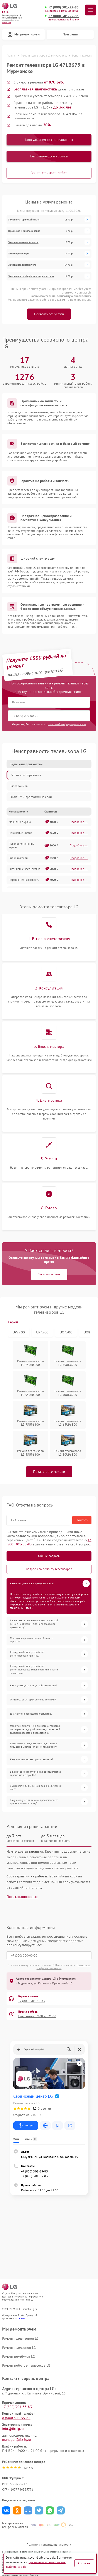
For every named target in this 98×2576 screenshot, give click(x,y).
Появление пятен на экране (21, 845)
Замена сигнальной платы (23, 242)
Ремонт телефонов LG (19, 2347)
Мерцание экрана (20, 822)
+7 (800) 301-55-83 (63, 7)
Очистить (82, 1520)
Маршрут (26, 2125)
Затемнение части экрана (24, 869)
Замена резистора (18, 253)
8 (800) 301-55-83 (16, 2418)
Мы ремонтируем (22, 36)
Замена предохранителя (22, 264)
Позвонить (70, 35)
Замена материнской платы (24, 219)
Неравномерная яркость (24, 880)
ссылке (21, 2318)
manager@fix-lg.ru (16, 2439)
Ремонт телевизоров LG (20, 2338)
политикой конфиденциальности (67, 724)
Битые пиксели (18, 858)
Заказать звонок (49, 1274)
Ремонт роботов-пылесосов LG (26, 2365)
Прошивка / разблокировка (24, 230)
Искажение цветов (20, 833)
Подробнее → (79, 822)
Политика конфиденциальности (49, 2544)
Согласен (84, 2563)
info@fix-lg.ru (13, 2428)
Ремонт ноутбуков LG (18, 2356)
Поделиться (6, 2510)
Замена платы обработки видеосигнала (31, 276)
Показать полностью (22, 1897)
